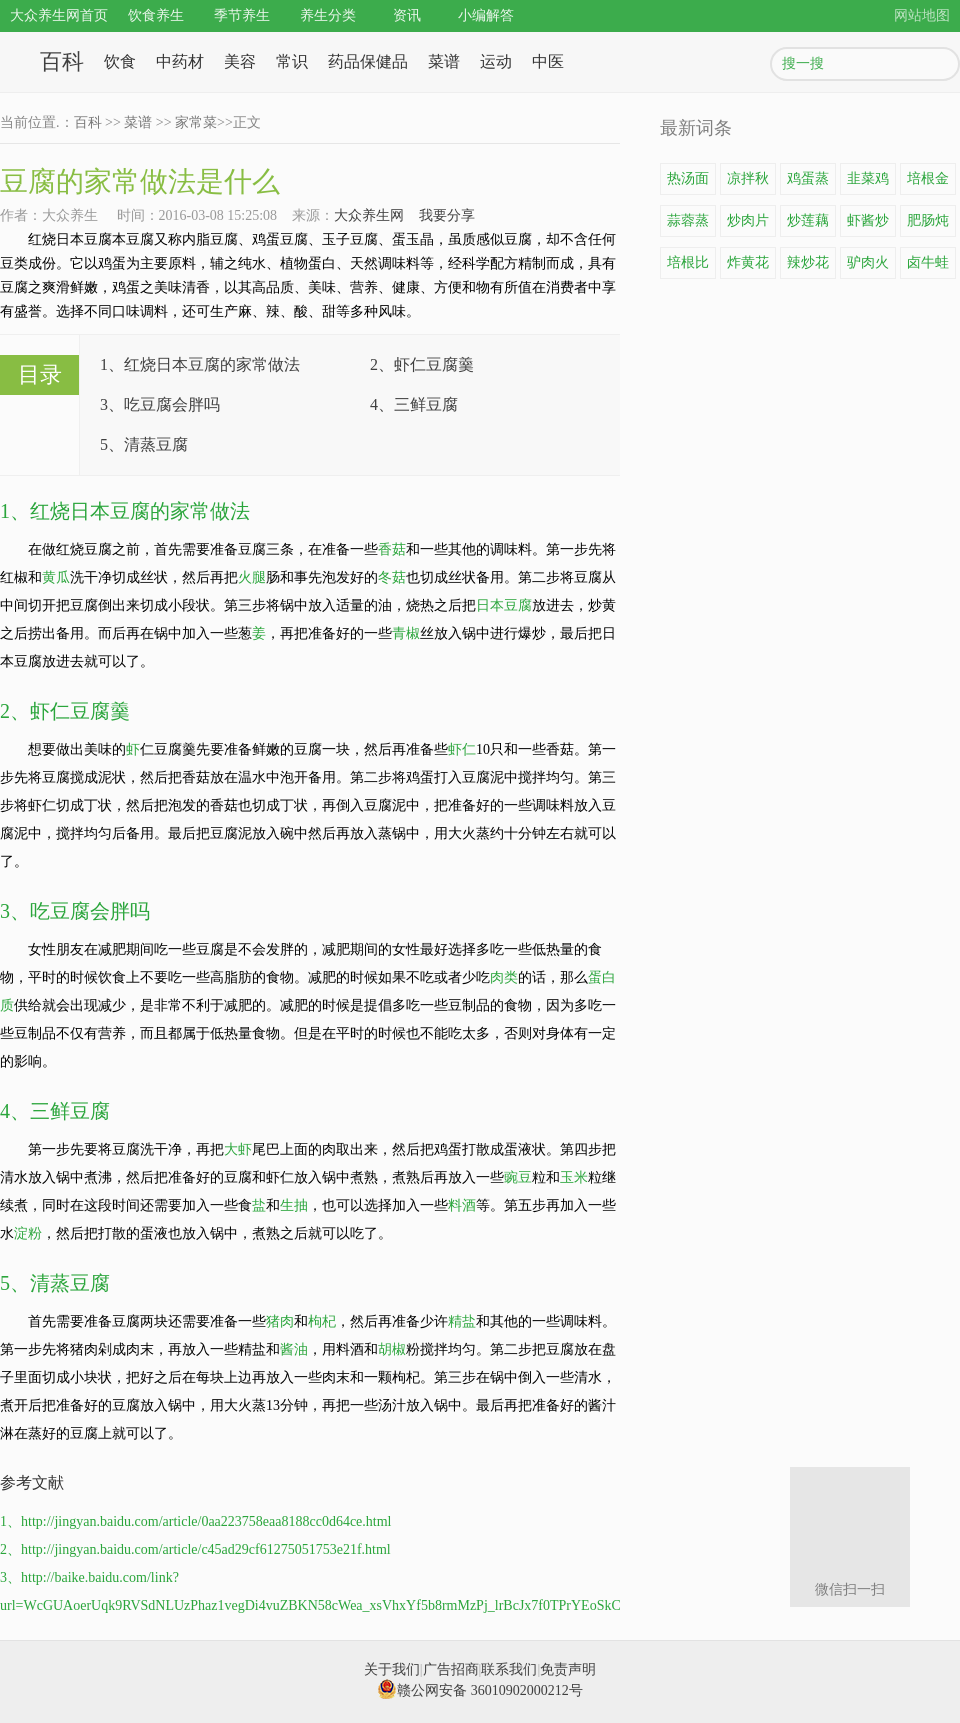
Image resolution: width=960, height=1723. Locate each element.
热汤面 (688, 178)
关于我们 (392, 1669)
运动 (496, 61)
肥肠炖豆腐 (928, 225)
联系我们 (509, 1669)
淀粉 (28, 1233)
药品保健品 (368, 61)
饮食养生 (156, 15)
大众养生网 (369, 215)
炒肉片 (748, 220)
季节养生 (242, 15)
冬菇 (392, 577)
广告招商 (451, 1669)
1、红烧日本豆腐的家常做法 (200, 364)
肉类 (504, 977)
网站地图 (922, 15)
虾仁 (462, 749)
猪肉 (280, 1321)
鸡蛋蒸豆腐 (808, 183)
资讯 (407, 15)
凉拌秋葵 (748, 183)
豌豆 (518, 1177)
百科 (62, 61)
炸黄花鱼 (748, 267)
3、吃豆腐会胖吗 (160, 404)
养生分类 (328, 15)
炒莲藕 (808, 220)
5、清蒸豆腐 (144, 444)
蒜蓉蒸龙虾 (688, 225)
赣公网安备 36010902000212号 (480, 1690)
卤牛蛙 (928, 262)
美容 (240, 61)
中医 (548, 61)
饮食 (120, 61)
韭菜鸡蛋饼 (868, 183)
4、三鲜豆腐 (414, 404)
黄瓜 (56, 577)
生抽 (294, 1205)
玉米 (574, 1177)
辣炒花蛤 (808, 267)
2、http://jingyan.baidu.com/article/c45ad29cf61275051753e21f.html (195, 1549)
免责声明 (568, 1669)
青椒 (406, 633)
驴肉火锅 (868, 267)
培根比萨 (688, 267)
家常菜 (196, 122)
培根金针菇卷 (928, 183)
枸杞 (322, 1321)
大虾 (238, 1149)
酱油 (294, 1349)
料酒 (462, 1205)
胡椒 (392, 1349)
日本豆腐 (504, 605)
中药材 (180, 61)
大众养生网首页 (59, 15)
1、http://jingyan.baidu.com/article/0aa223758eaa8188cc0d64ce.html (196, 1521)
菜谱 (444, 61)
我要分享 (447, 215)
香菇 (392, 549)
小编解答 (486, 15)
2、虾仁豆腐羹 (422, 364)
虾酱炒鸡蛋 (868, 225)
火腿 (252, 577)
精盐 (462, 1321)
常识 (292, 61)
